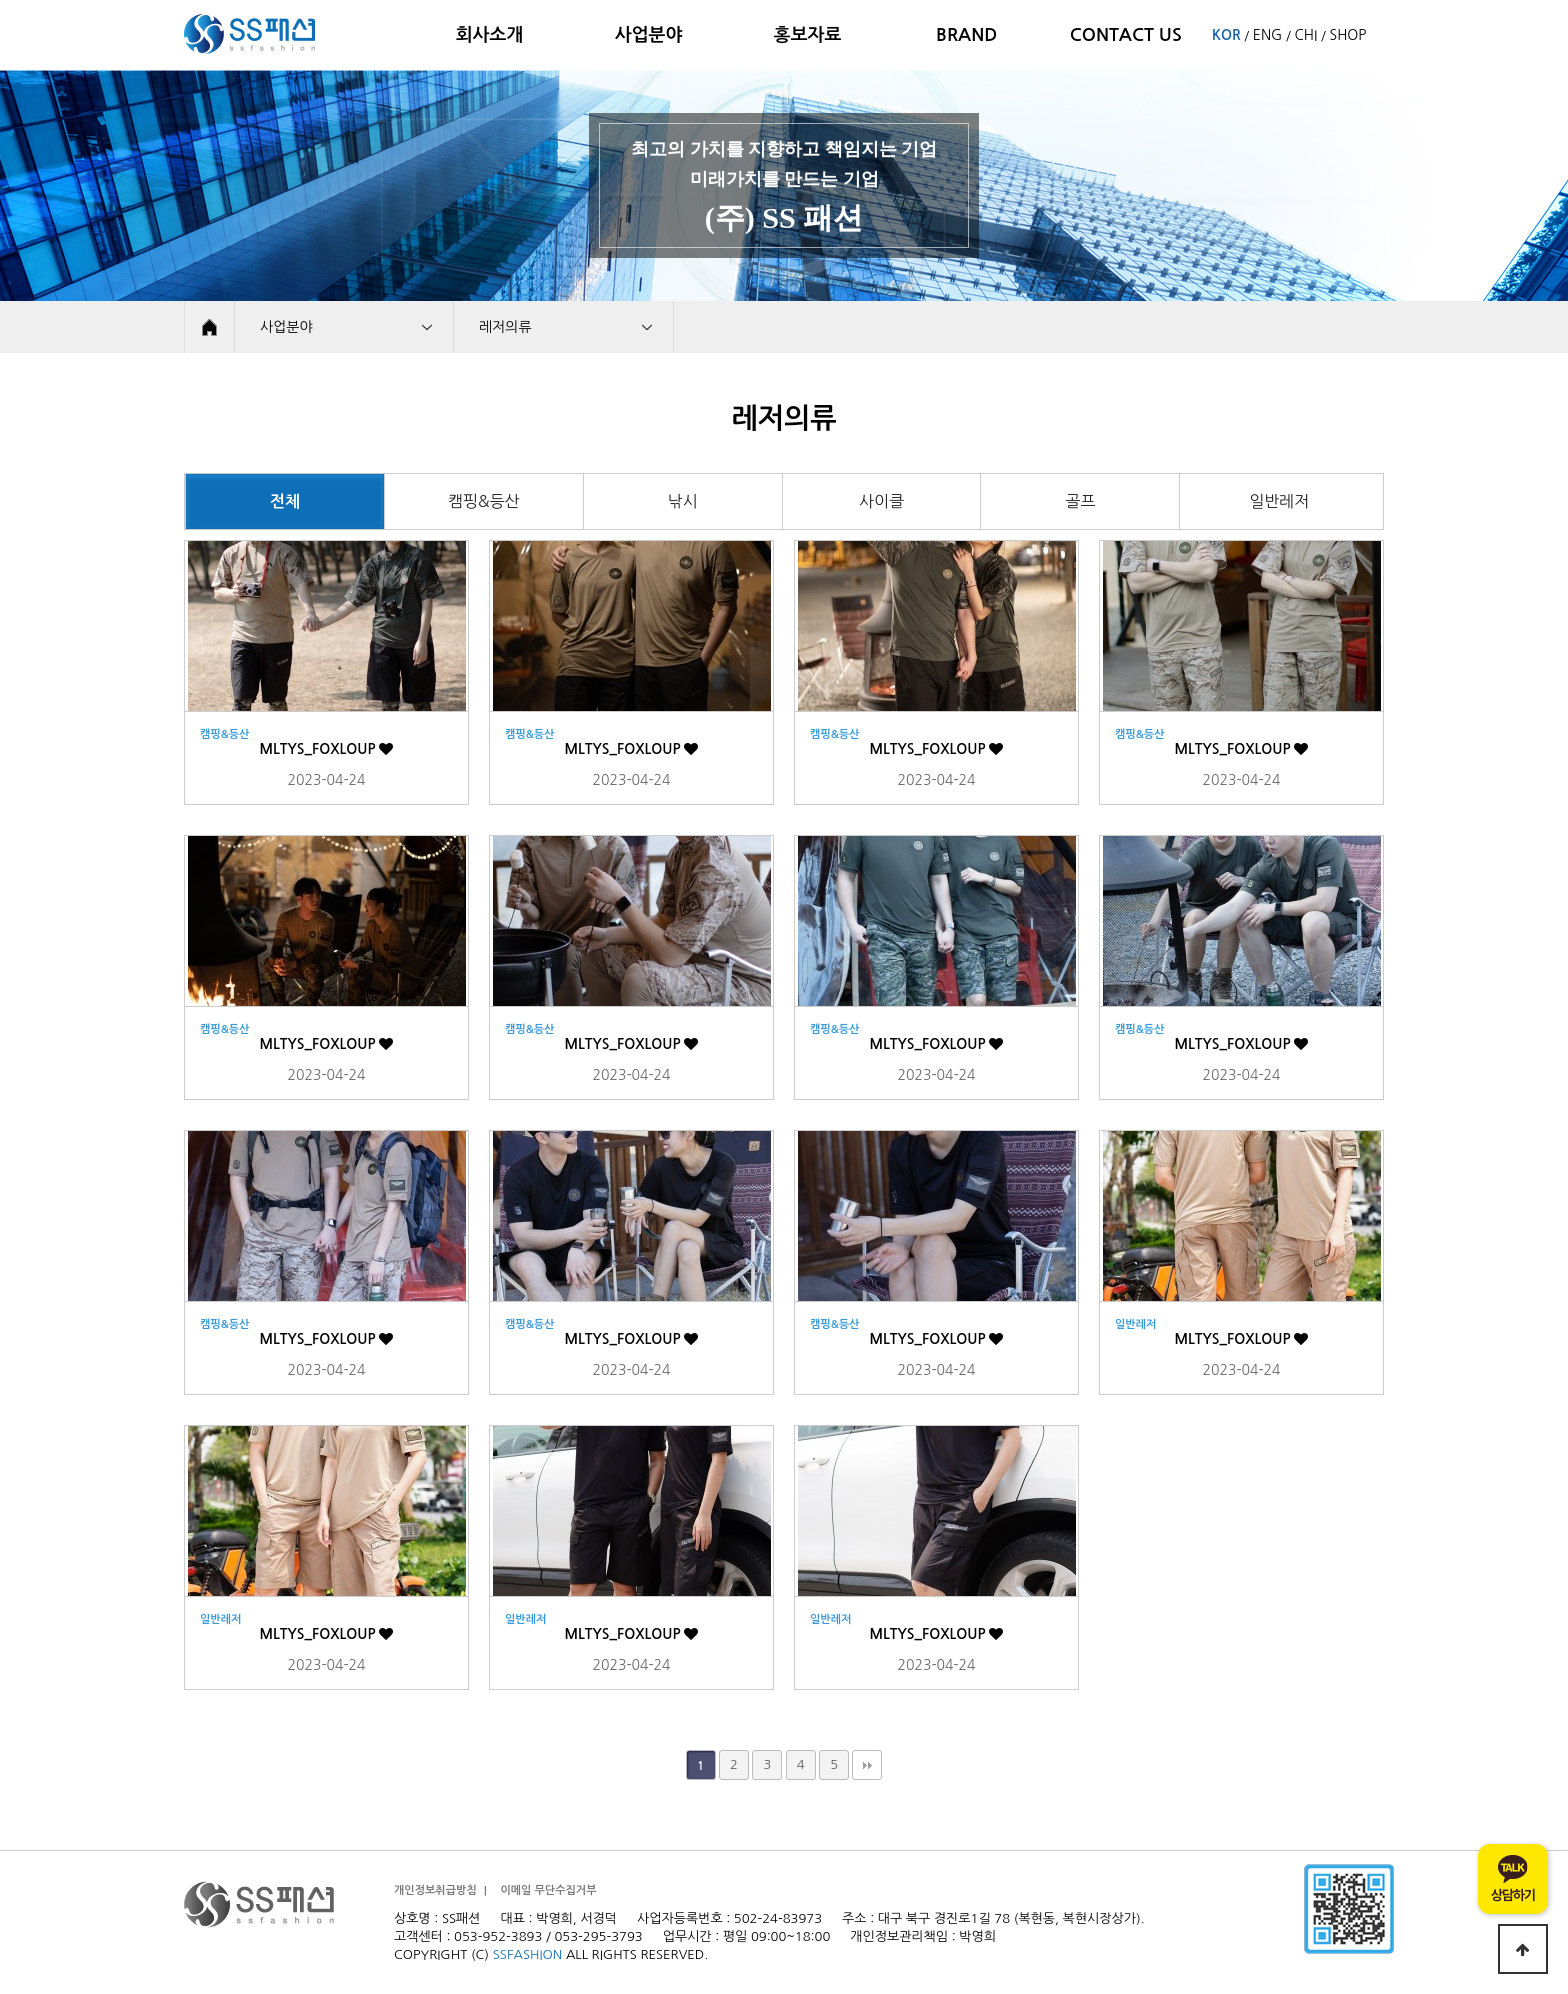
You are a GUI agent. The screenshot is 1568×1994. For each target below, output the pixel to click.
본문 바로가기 (0, 0)
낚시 (683, 501)
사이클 (881, 501)
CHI (1305, 35)
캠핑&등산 (484, 501)
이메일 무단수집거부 (548, 1890)
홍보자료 (808, 35)
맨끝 (867, 1765)
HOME (209, 327)
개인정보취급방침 (435, 1890)
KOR (1226, 35)
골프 (1080, 501)
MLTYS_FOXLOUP (327, 749)
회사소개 (490, 35)
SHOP (1348, 35)
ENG (1267, 35)
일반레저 (1279, 501)
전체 (285, 501)
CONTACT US (1126, 35)
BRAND (966, 35)
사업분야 (649, 35)
